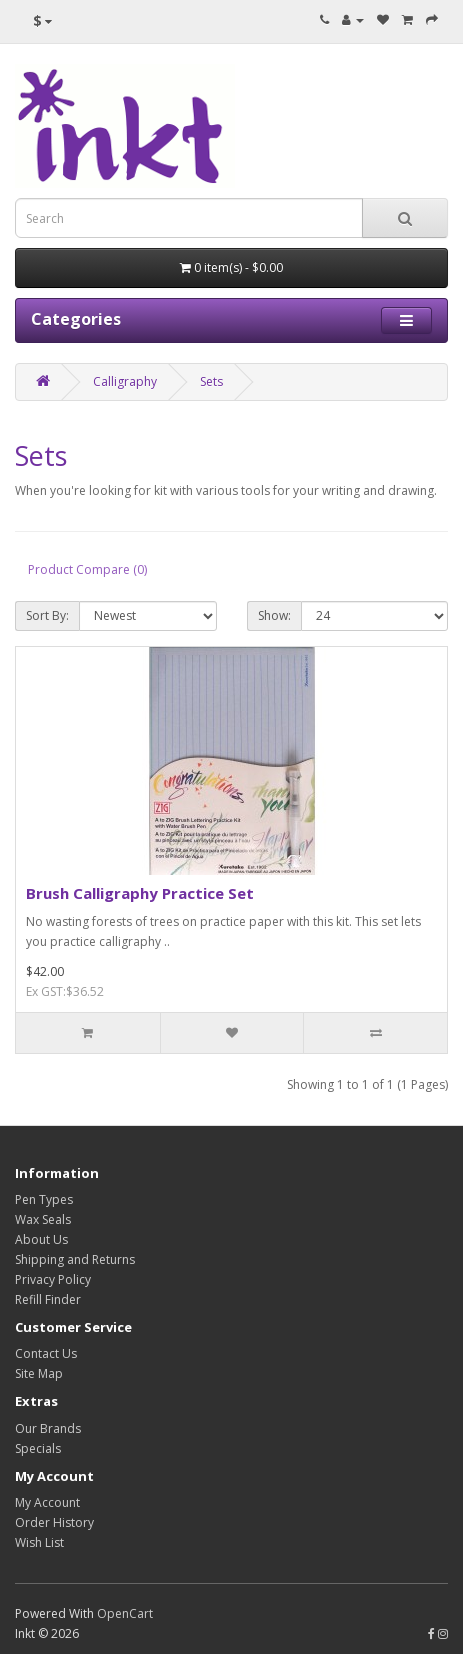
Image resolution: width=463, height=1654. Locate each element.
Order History (54, 1522)
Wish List (39, 1542)
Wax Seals (43, 1219)
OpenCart (125, 1613)
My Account (47, 1502)
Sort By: (47, 615)
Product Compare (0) (87, 569)
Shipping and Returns (75, 1259)
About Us (41, 1239)
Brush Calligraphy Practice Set (140, 893)
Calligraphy (125, 381)
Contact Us (46, 1353)
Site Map (39, 1373)
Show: (274, 615)
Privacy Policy (53, 1279)
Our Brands (48, 1428)
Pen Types (44, 1199)
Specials (38, 1448)
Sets (211, 381)
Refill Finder (48, 1299)
